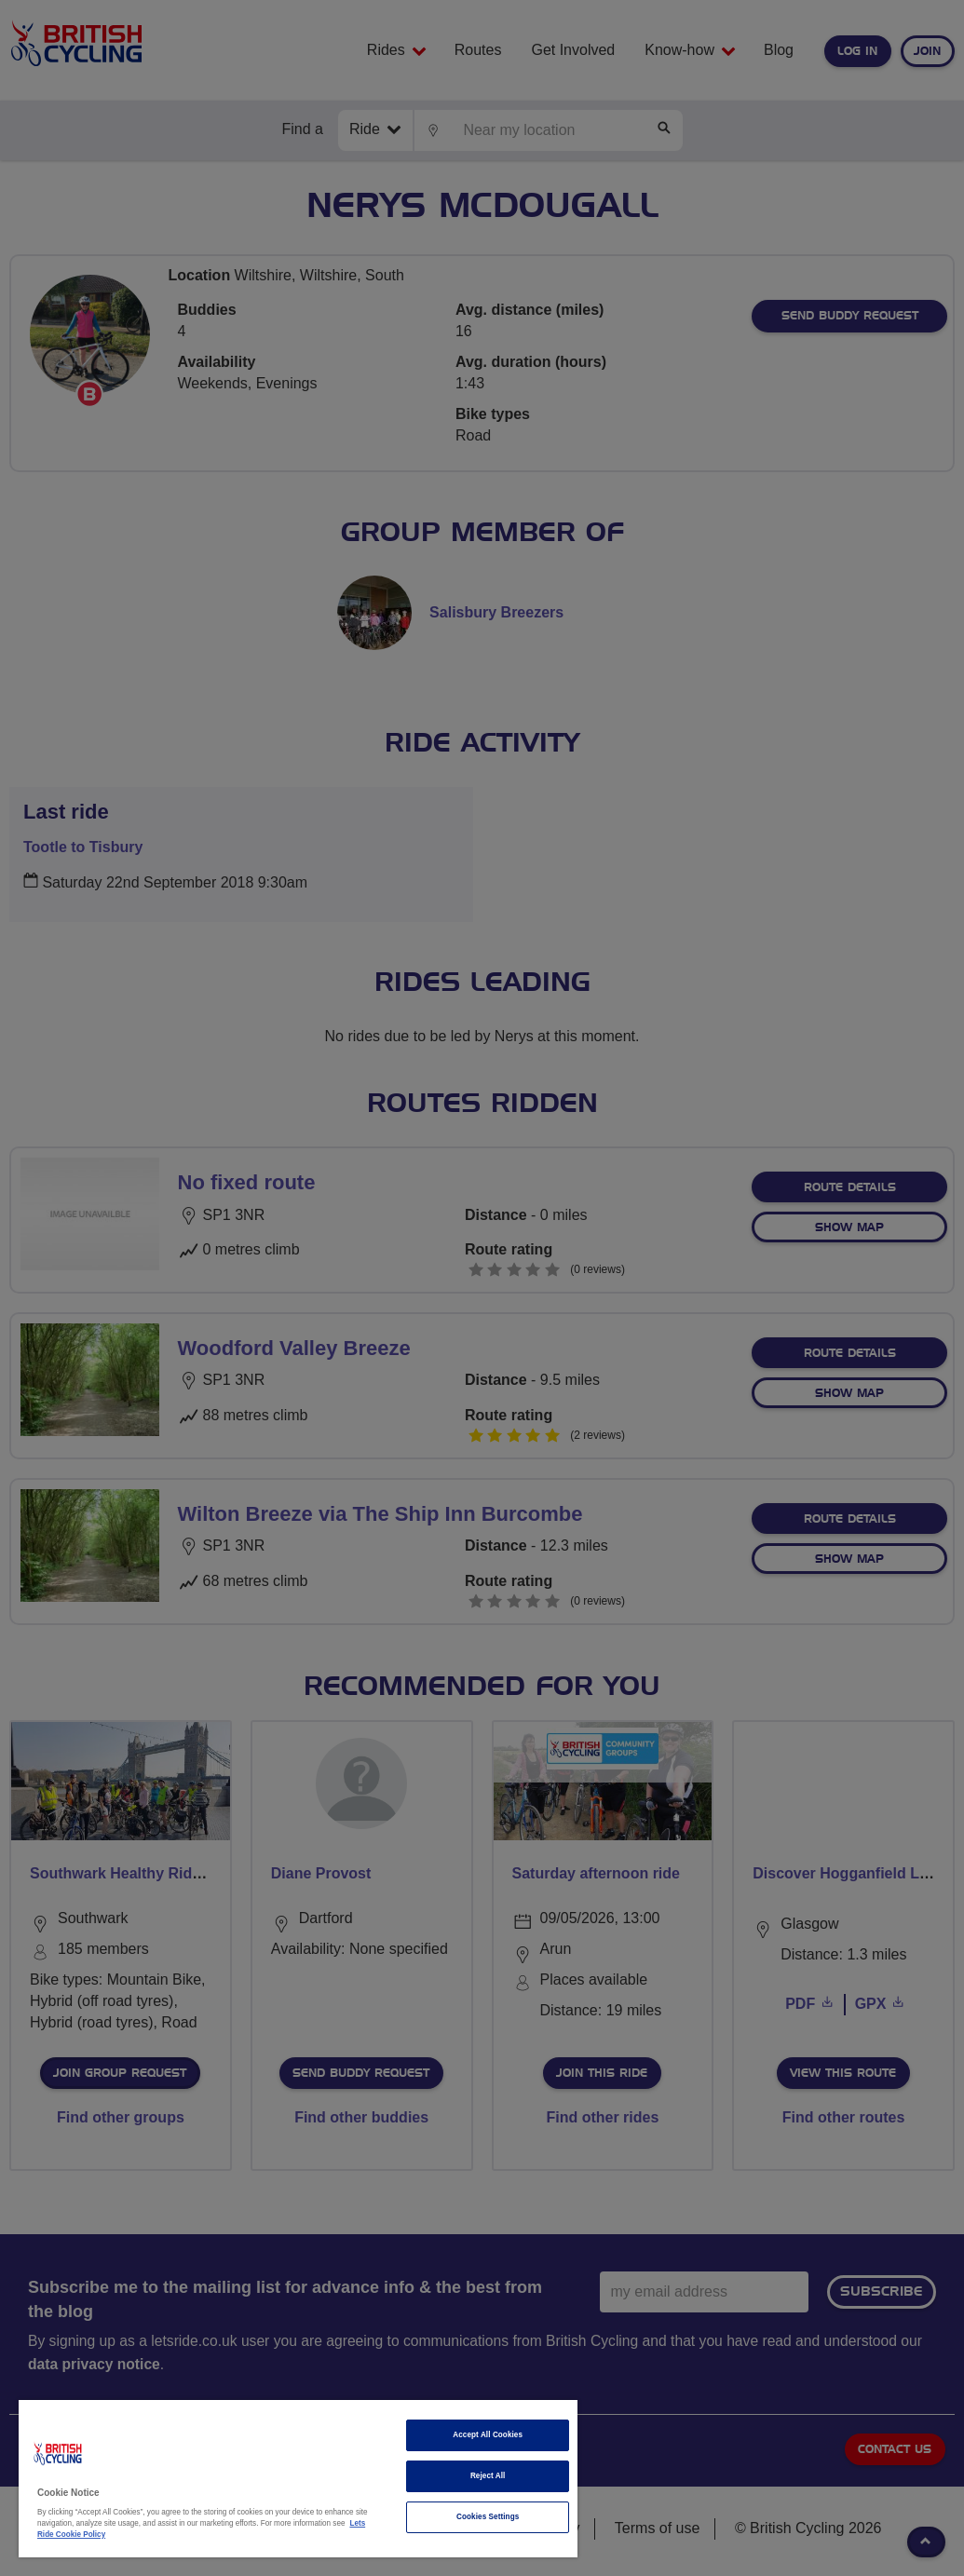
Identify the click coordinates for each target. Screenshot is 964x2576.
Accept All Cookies (488, 2435)
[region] (298, 2478)
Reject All (488, 2476)
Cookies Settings (487, 2517)
